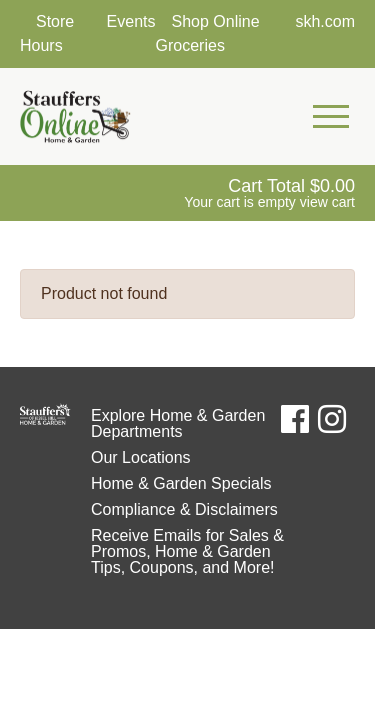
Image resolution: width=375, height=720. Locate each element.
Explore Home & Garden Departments (178, 423)
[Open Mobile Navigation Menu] (331, 117)
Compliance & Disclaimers (184, 509)
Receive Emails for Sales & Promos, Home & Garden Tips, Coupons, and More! (187, 551)
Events (131, 21)
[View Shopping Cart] (269, 193)
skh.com (325, 21)
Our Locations (141, 457)
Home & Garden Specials (181, 483)
